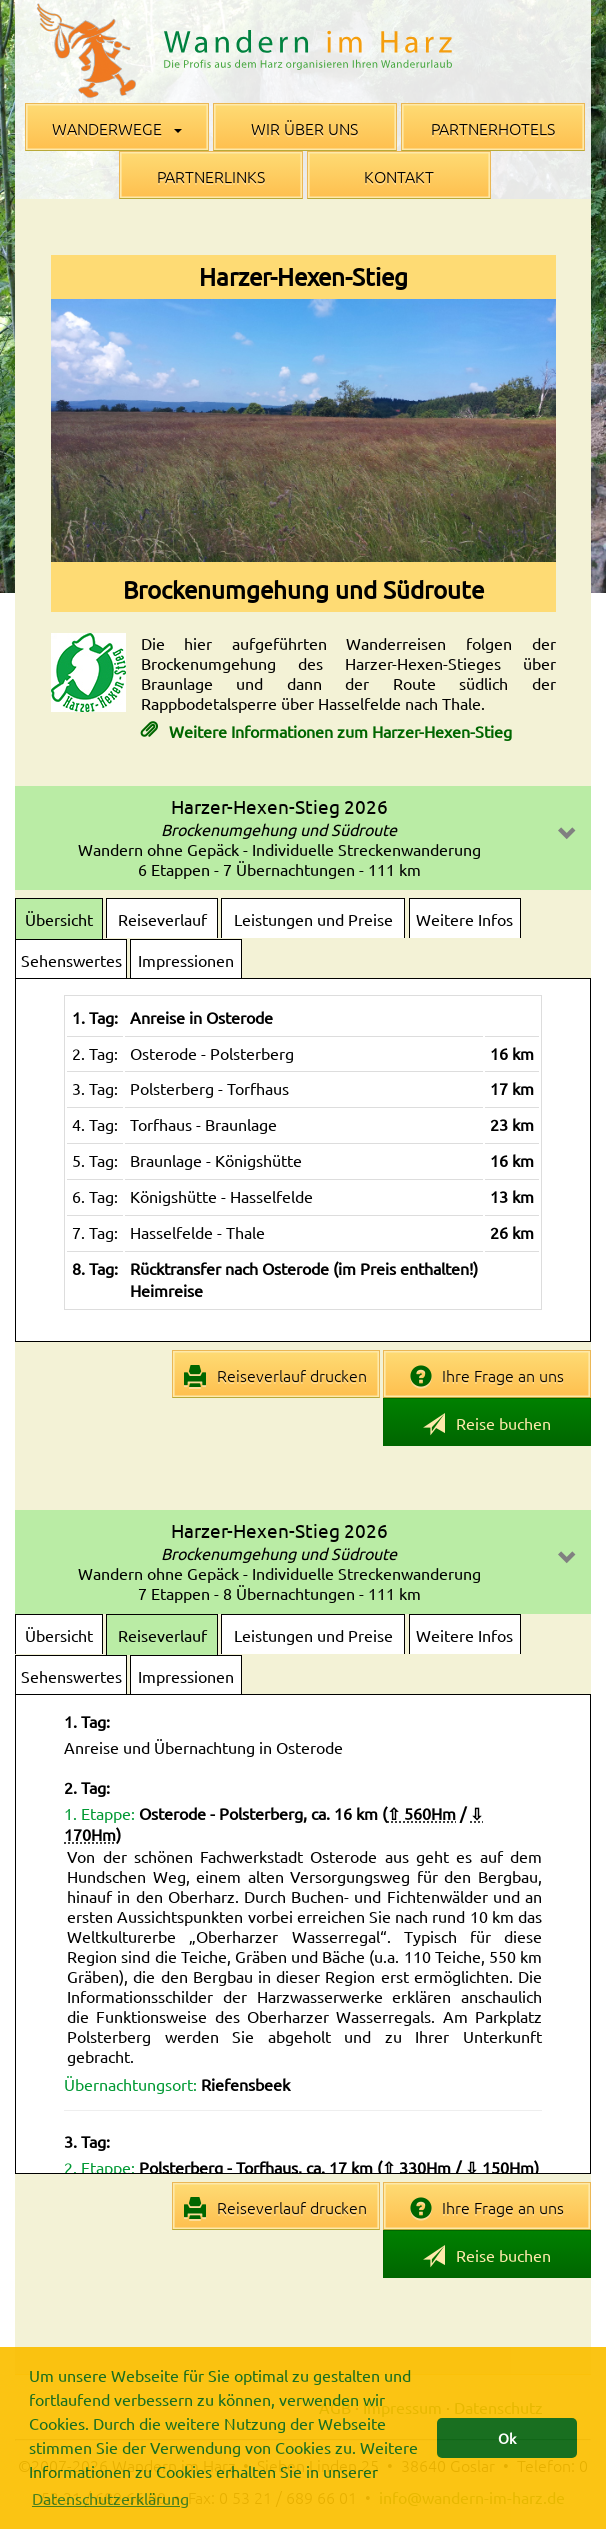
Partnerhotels (493, 128)
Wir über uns (304, 128)
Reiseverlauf (162, 919)
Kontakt (399, 176)
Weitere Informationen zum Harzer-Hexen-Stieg (338, 731)
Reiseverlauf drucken (275, 1376)
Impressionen (186, 960)
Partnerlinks (211, 176)
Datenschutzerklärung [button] (110, 2498)
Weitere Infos (464, 919)
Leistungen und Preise (313, 919)
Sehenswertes (71, 960)
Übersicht (59, 919)
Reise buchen (487, 1424)
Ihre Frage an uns (487, 1376)
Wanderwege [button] (117, 128)
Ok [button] (507, 2438)
